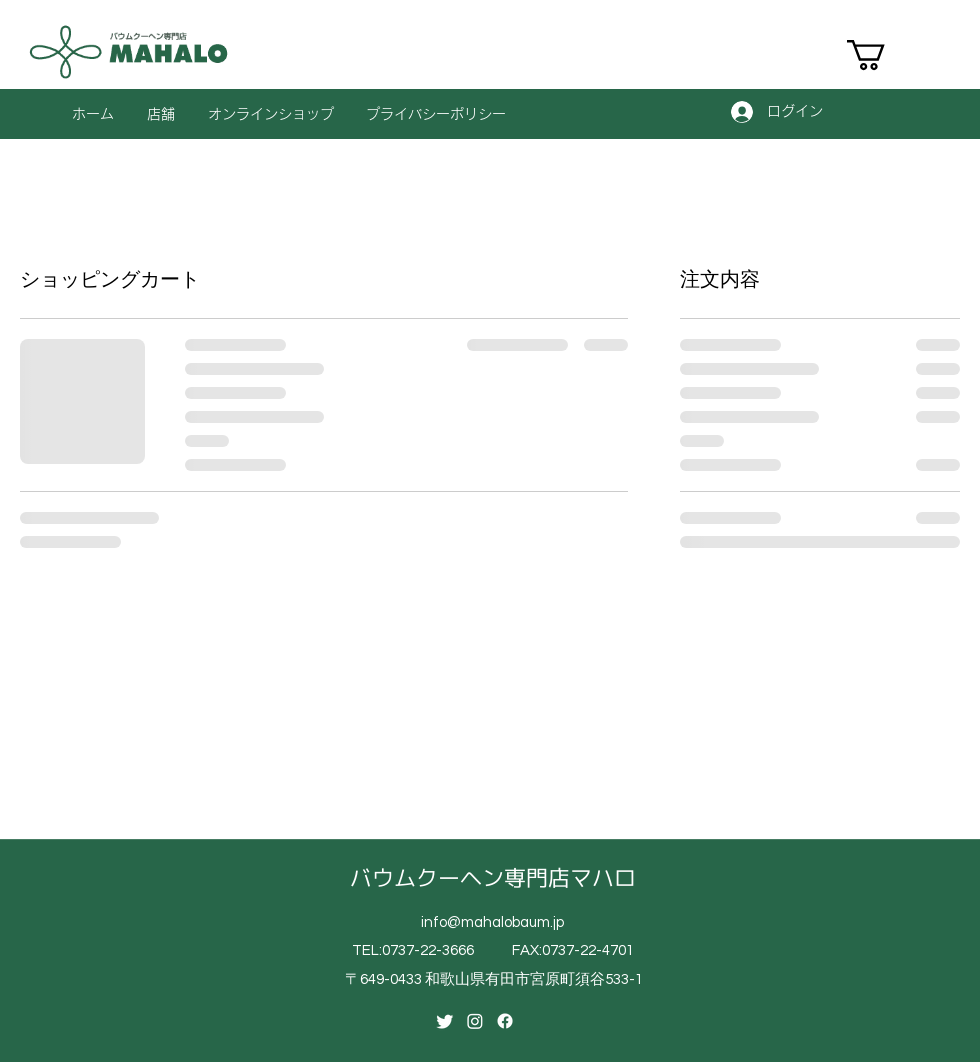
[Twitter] (445, 1021)
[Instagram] (475, 1021)
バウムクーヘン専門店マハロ (493, 877)
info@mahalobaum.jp (492, 922)
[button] (884, 55)
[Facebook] (505, 1021)
